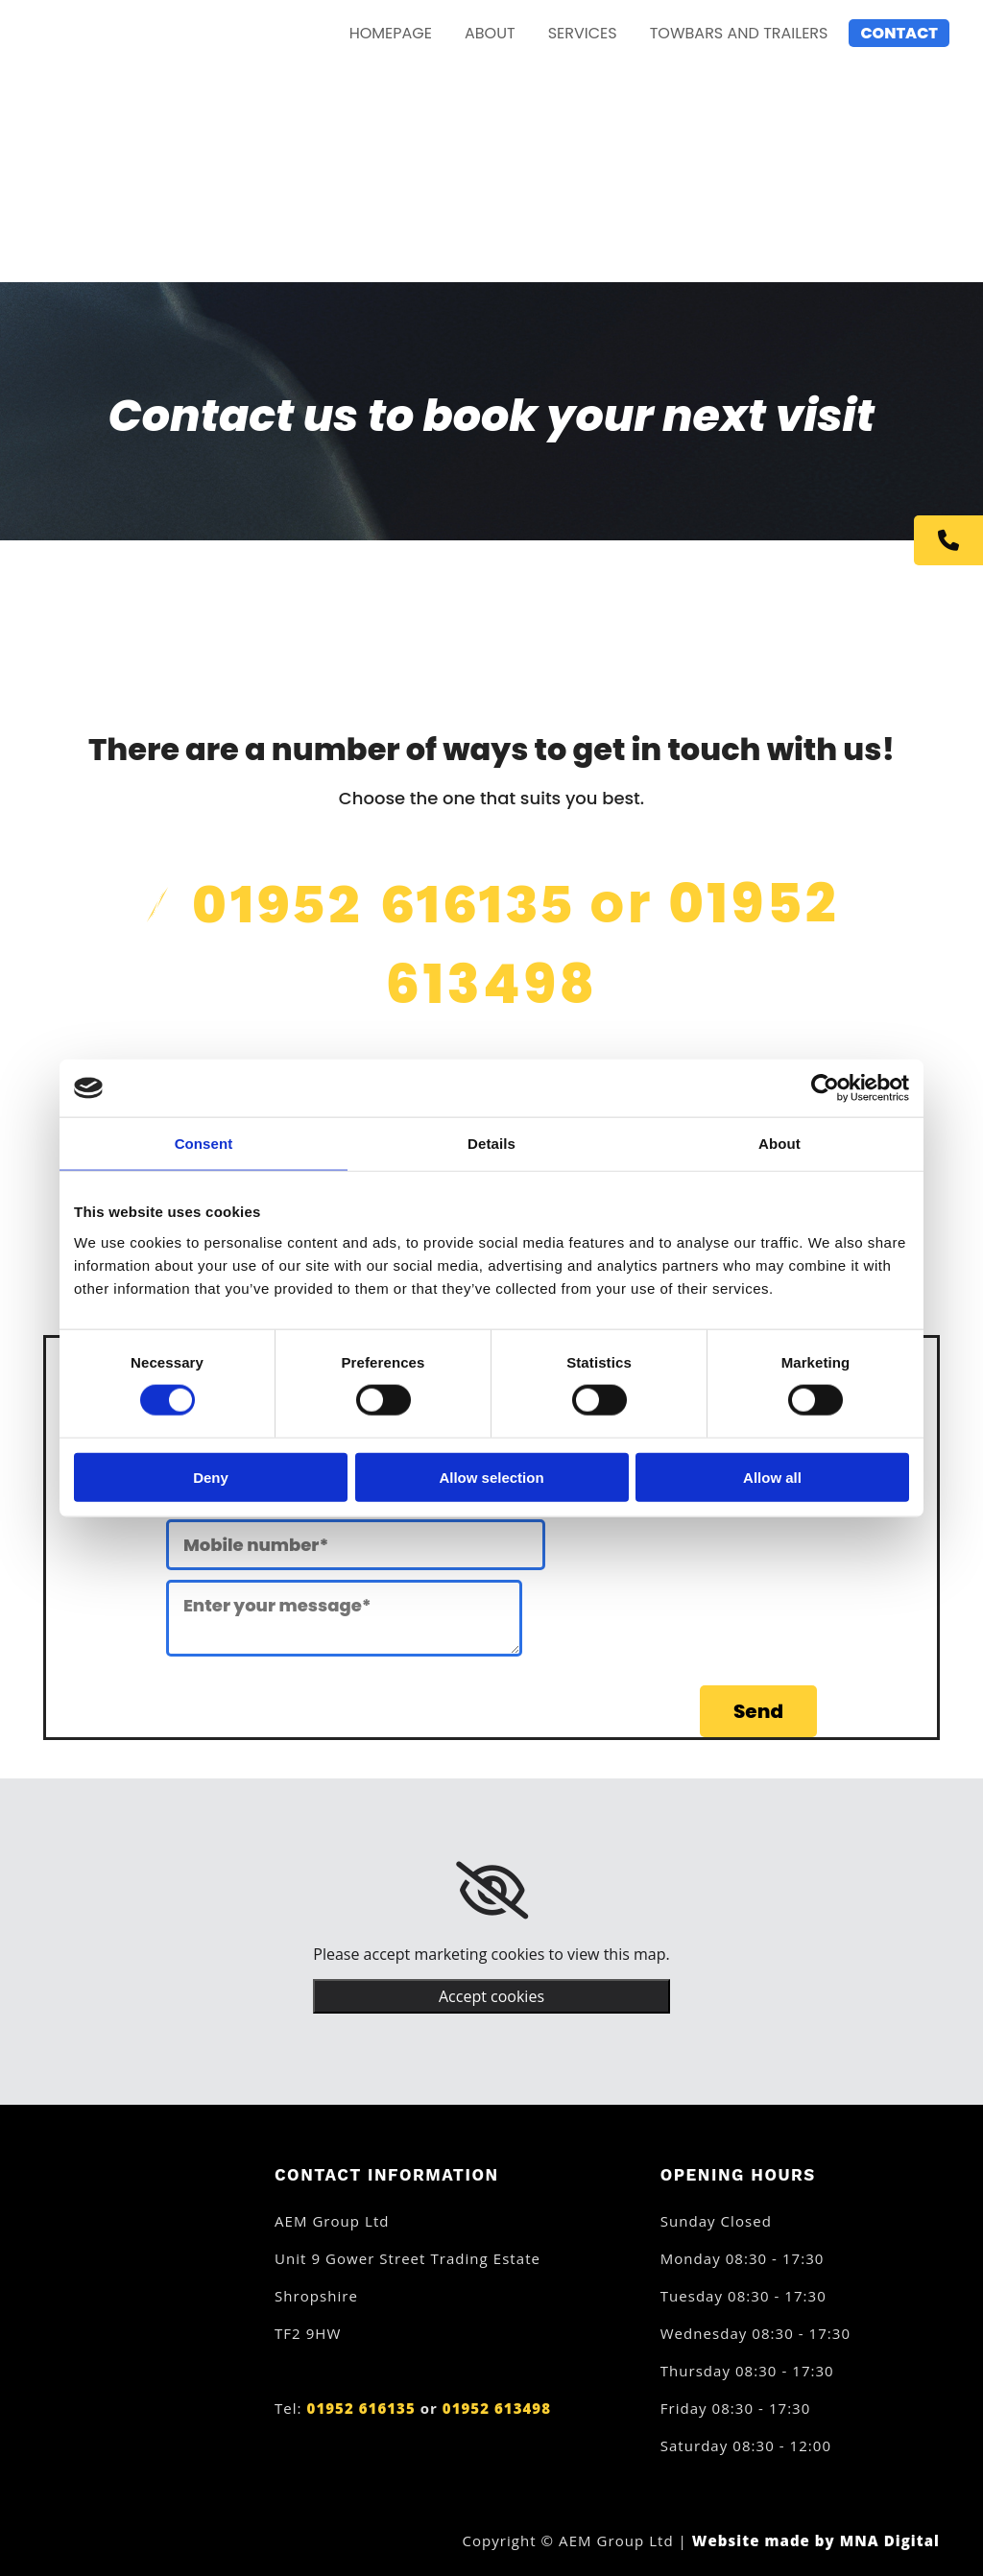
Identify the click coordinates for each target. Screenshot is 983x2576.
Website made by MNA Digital (816, 2540)
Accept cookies (491, 1996)
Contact (899, 33)
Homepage (390, 33)
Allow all (772, 1476)
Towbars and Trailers (739, 33)
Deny (210, 1476)
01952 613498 (497, 2408)
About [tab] (779, 1143)
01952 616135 (384, 904)
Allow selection (491, 1476)
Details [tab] (491, 1143)
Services (582, 33)
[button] (948, 540)
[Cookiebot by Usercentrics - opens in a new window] (825, 1088)
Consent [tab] (204, 1143)
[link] (492, 1891)
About (490, 33)
